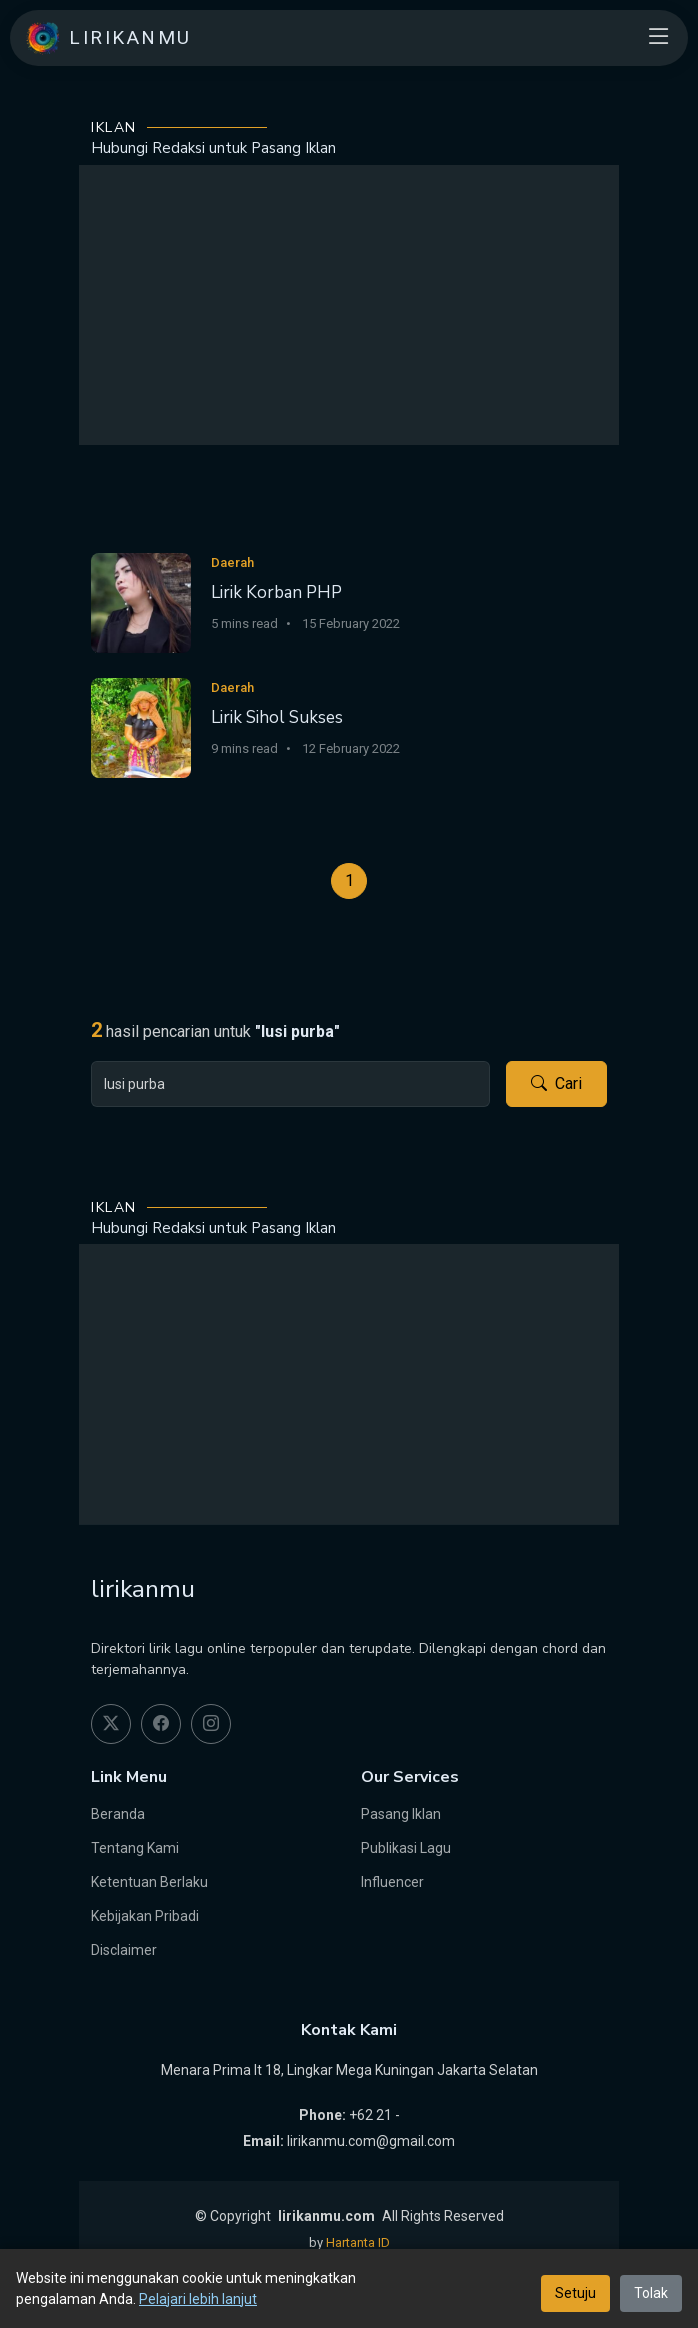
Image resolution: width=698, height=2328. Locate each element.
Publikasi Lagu (406, 1848)
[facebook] (161, 1724)
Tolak (651, 2293)
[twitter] (111, 1724)
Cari (556, 1084)
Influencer (392, 1882)
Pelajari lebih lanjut (198, 2299)
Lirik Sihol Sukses (277, 717)
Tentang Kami (135, 1848)
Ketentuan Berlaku (149, 1882)
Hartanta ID (358, 2242)
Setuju (575, 2293)
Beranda (118, 1814)
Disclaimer (124, 1950)
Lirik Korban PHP (276, 592)
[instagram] (211, 1724)
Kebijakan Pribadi (145, 1916)
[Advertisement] (349, 305)
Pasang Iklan (401, 1814)
